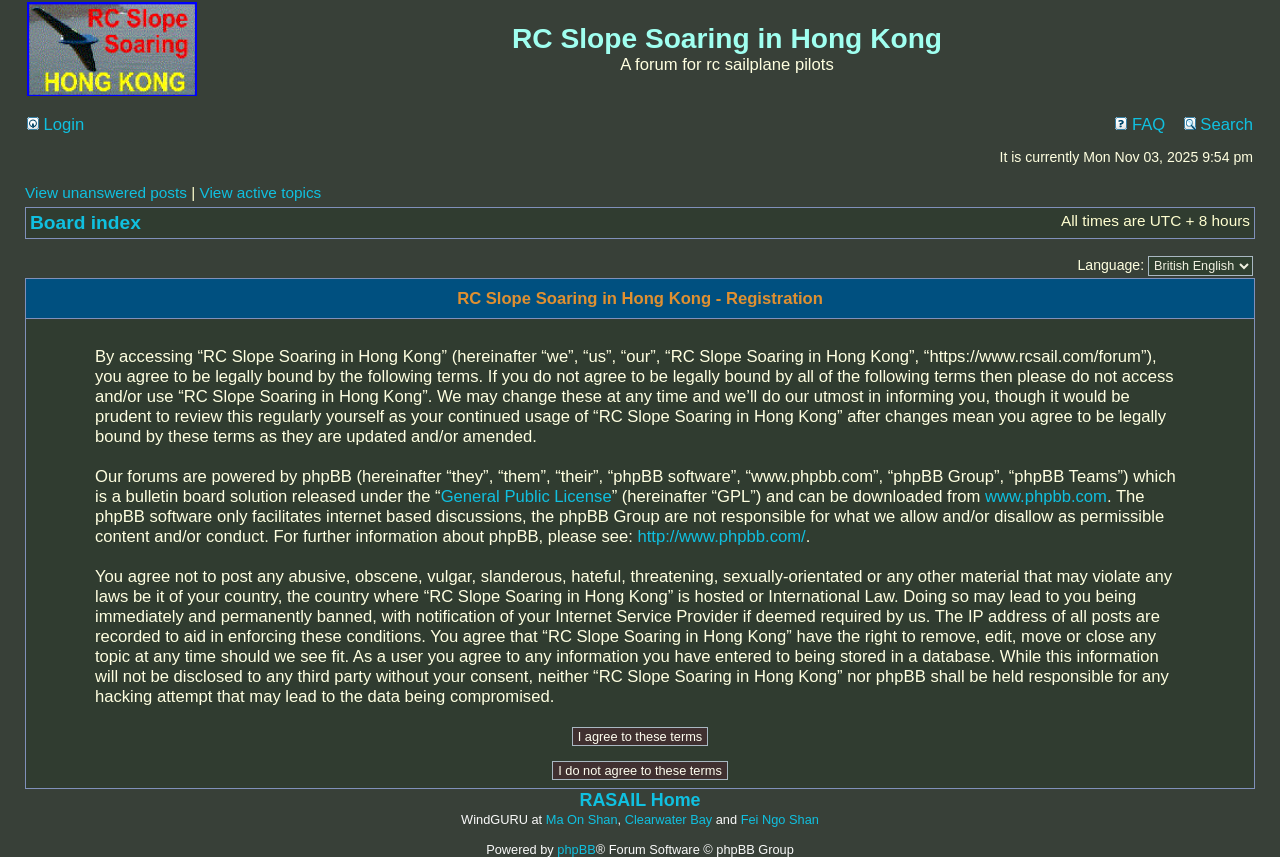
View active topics (260, 192)
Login (55, 124)
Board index (85, 222)
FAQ (1140, 124)
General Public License (526, 496)
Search (1218, 124)
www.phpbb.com (1046, 496)
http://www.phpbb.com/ (722, 536)
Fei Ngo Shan (780, 819)
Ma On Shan (582, 819)
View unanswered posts (106, 192)
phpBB (576, 849)
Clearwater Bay (668, 819)
